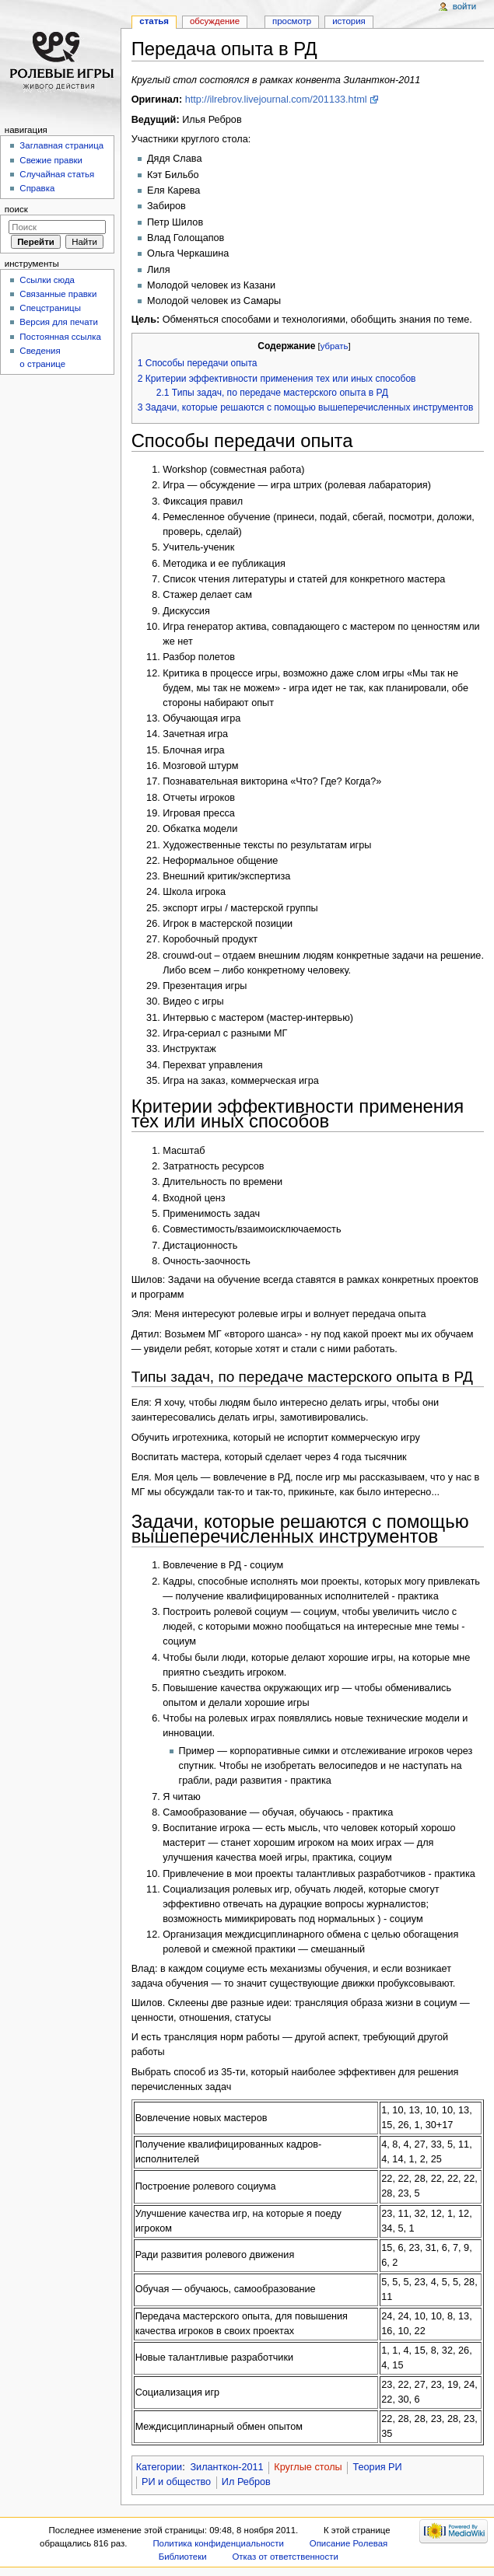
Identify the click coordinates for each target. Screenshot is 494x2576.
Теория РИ (376, 2467)
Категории (159, 2467)
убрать (335, 346)
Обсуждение (215, 21)
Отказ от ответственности (285, 2556)
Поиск (16, 209)
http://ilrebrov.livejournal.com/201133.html (276, 99)
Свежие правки (50, 160)
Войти (464, 6)
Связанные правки (57, 294)
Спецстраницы (50, 308)
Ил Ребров (246, 2481)
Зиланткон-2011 (226, 2467)
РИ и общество (176, 2481)
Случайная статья (56, 174)
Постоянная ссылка (59, 336)
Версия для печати (58, 322)
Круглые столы (308, 2467)
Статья (154, 21)
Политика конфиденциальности (218, 2543)
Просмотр (291, 21)
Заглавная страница (61, 145)
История (349, 21)
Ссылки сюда (47, 280)
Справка (36, 188)
